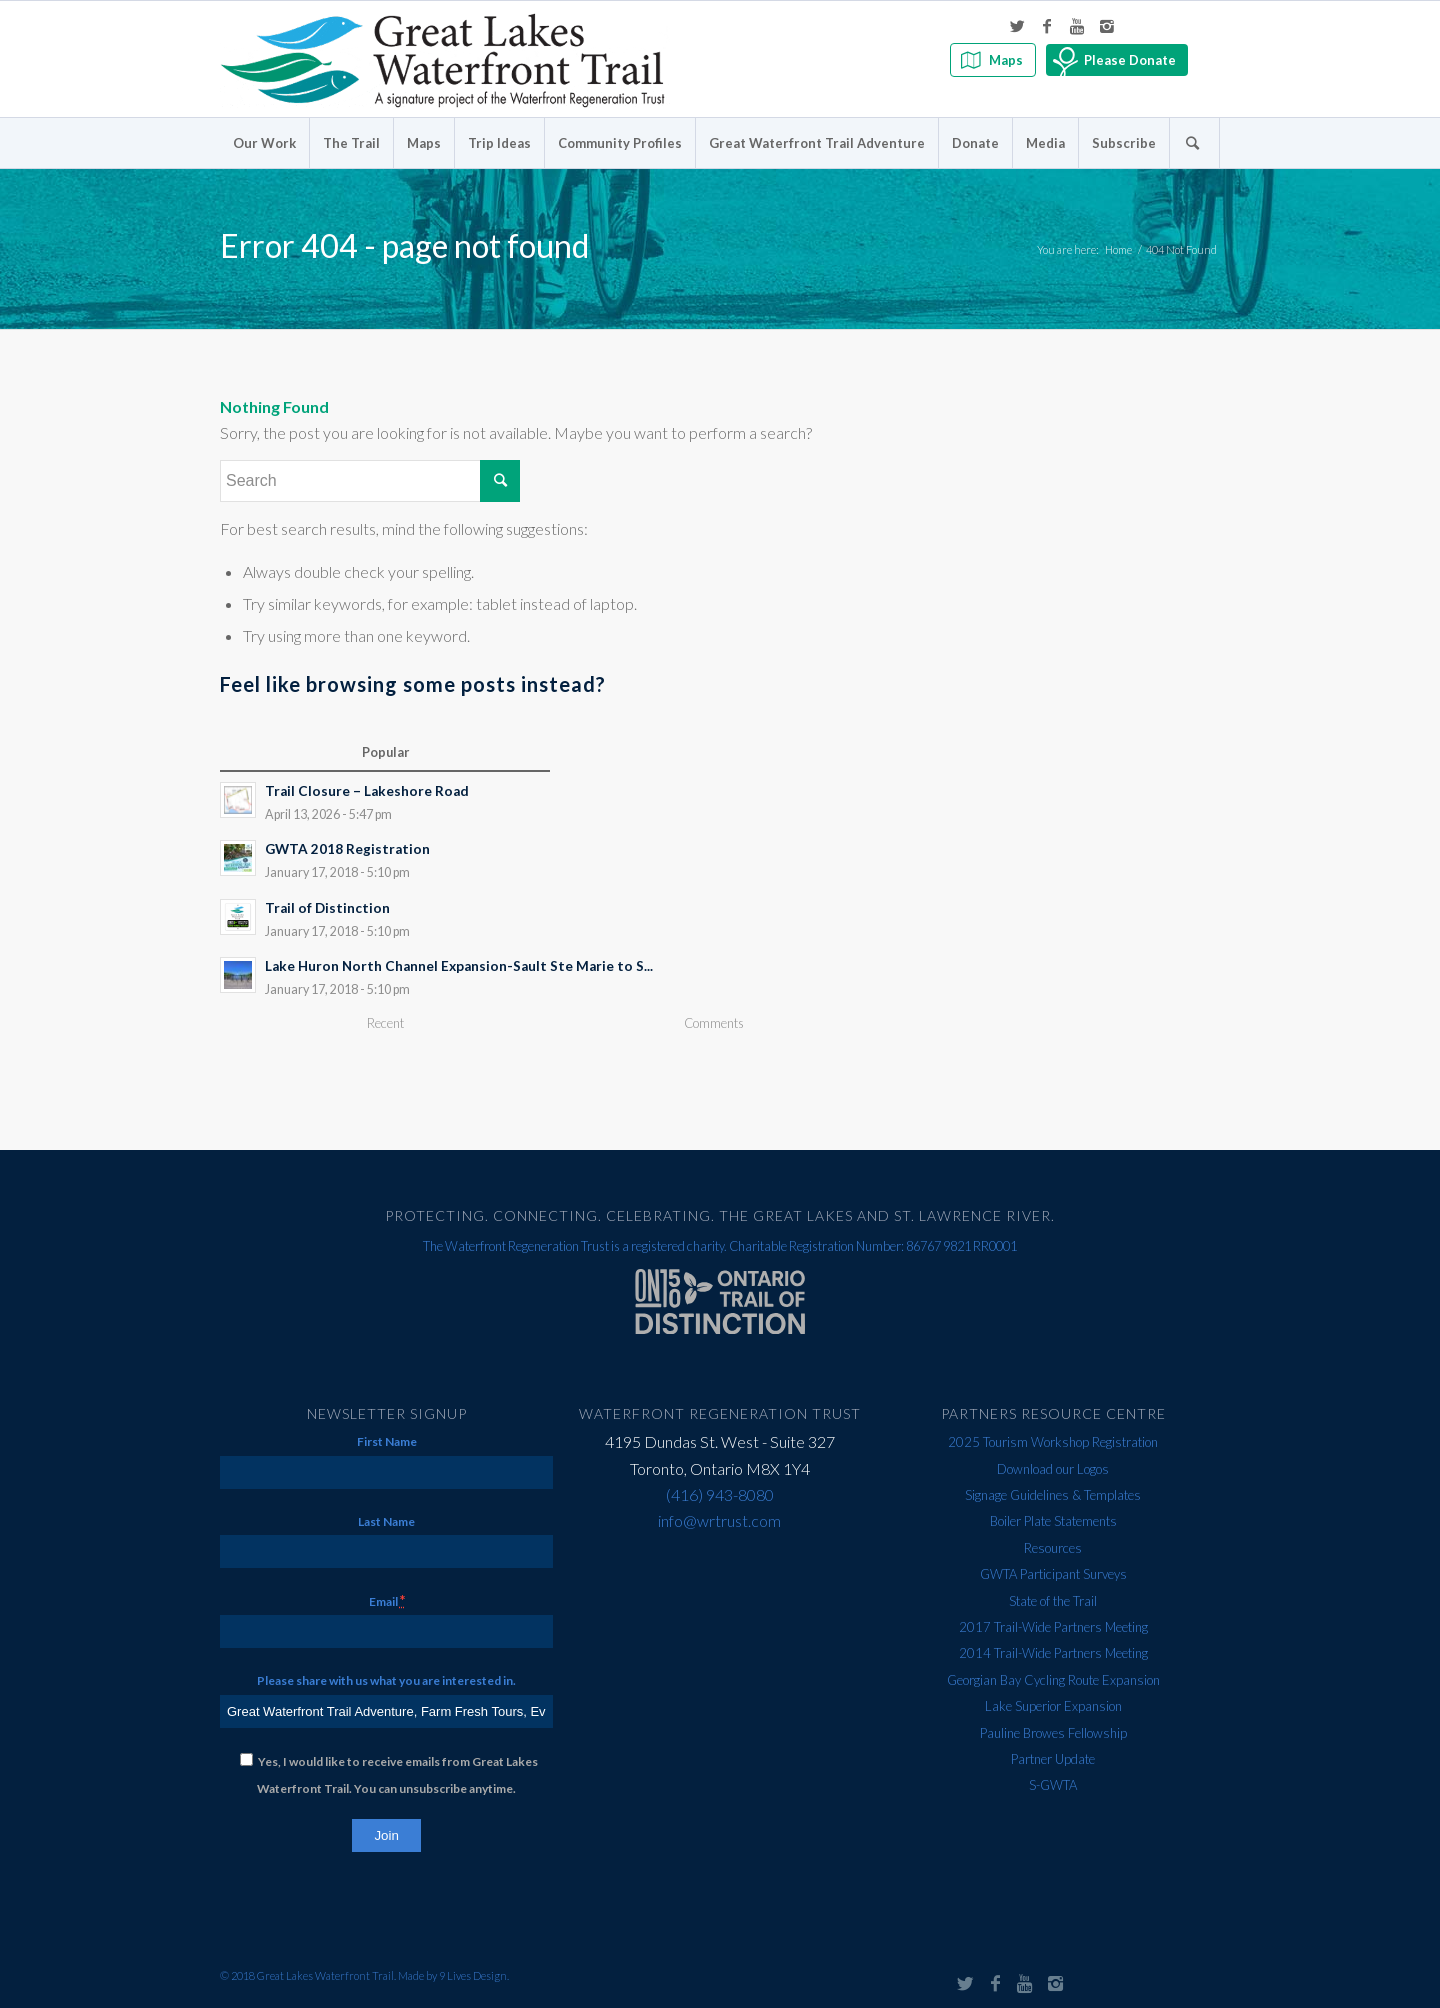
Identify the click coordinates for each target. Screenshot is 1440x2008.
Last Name (386, 1521)
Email (387, 1600)
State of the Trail (1053, 1601)
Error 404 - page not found (404, 245)
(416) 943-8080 (720, 1494)
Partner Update (1053, 1759)
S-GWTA (1053, 1785)
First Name (387, 1441)
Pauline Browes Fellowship (1053, 1733)
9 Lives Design (473, 1975)
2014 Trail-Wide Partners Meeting (1053, 1653)
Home (1118, 249)
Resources (1053, 1548)
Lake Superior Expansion (1053, 1706)
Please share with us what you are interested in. (386, 1680)
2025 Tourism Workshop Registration (1053, 1442)
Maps (1006, 60)
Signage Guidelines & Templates (1053, 1495)
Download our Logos (1053, 1469)
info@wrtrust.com (719, 1520)
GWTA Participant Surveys (1053, 1574)
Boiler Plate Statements (1053, 1521)
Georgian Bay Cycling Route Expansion (1053, 1680)
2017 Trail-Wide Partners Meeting (1053, 1627)
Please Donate (1130, 60)
